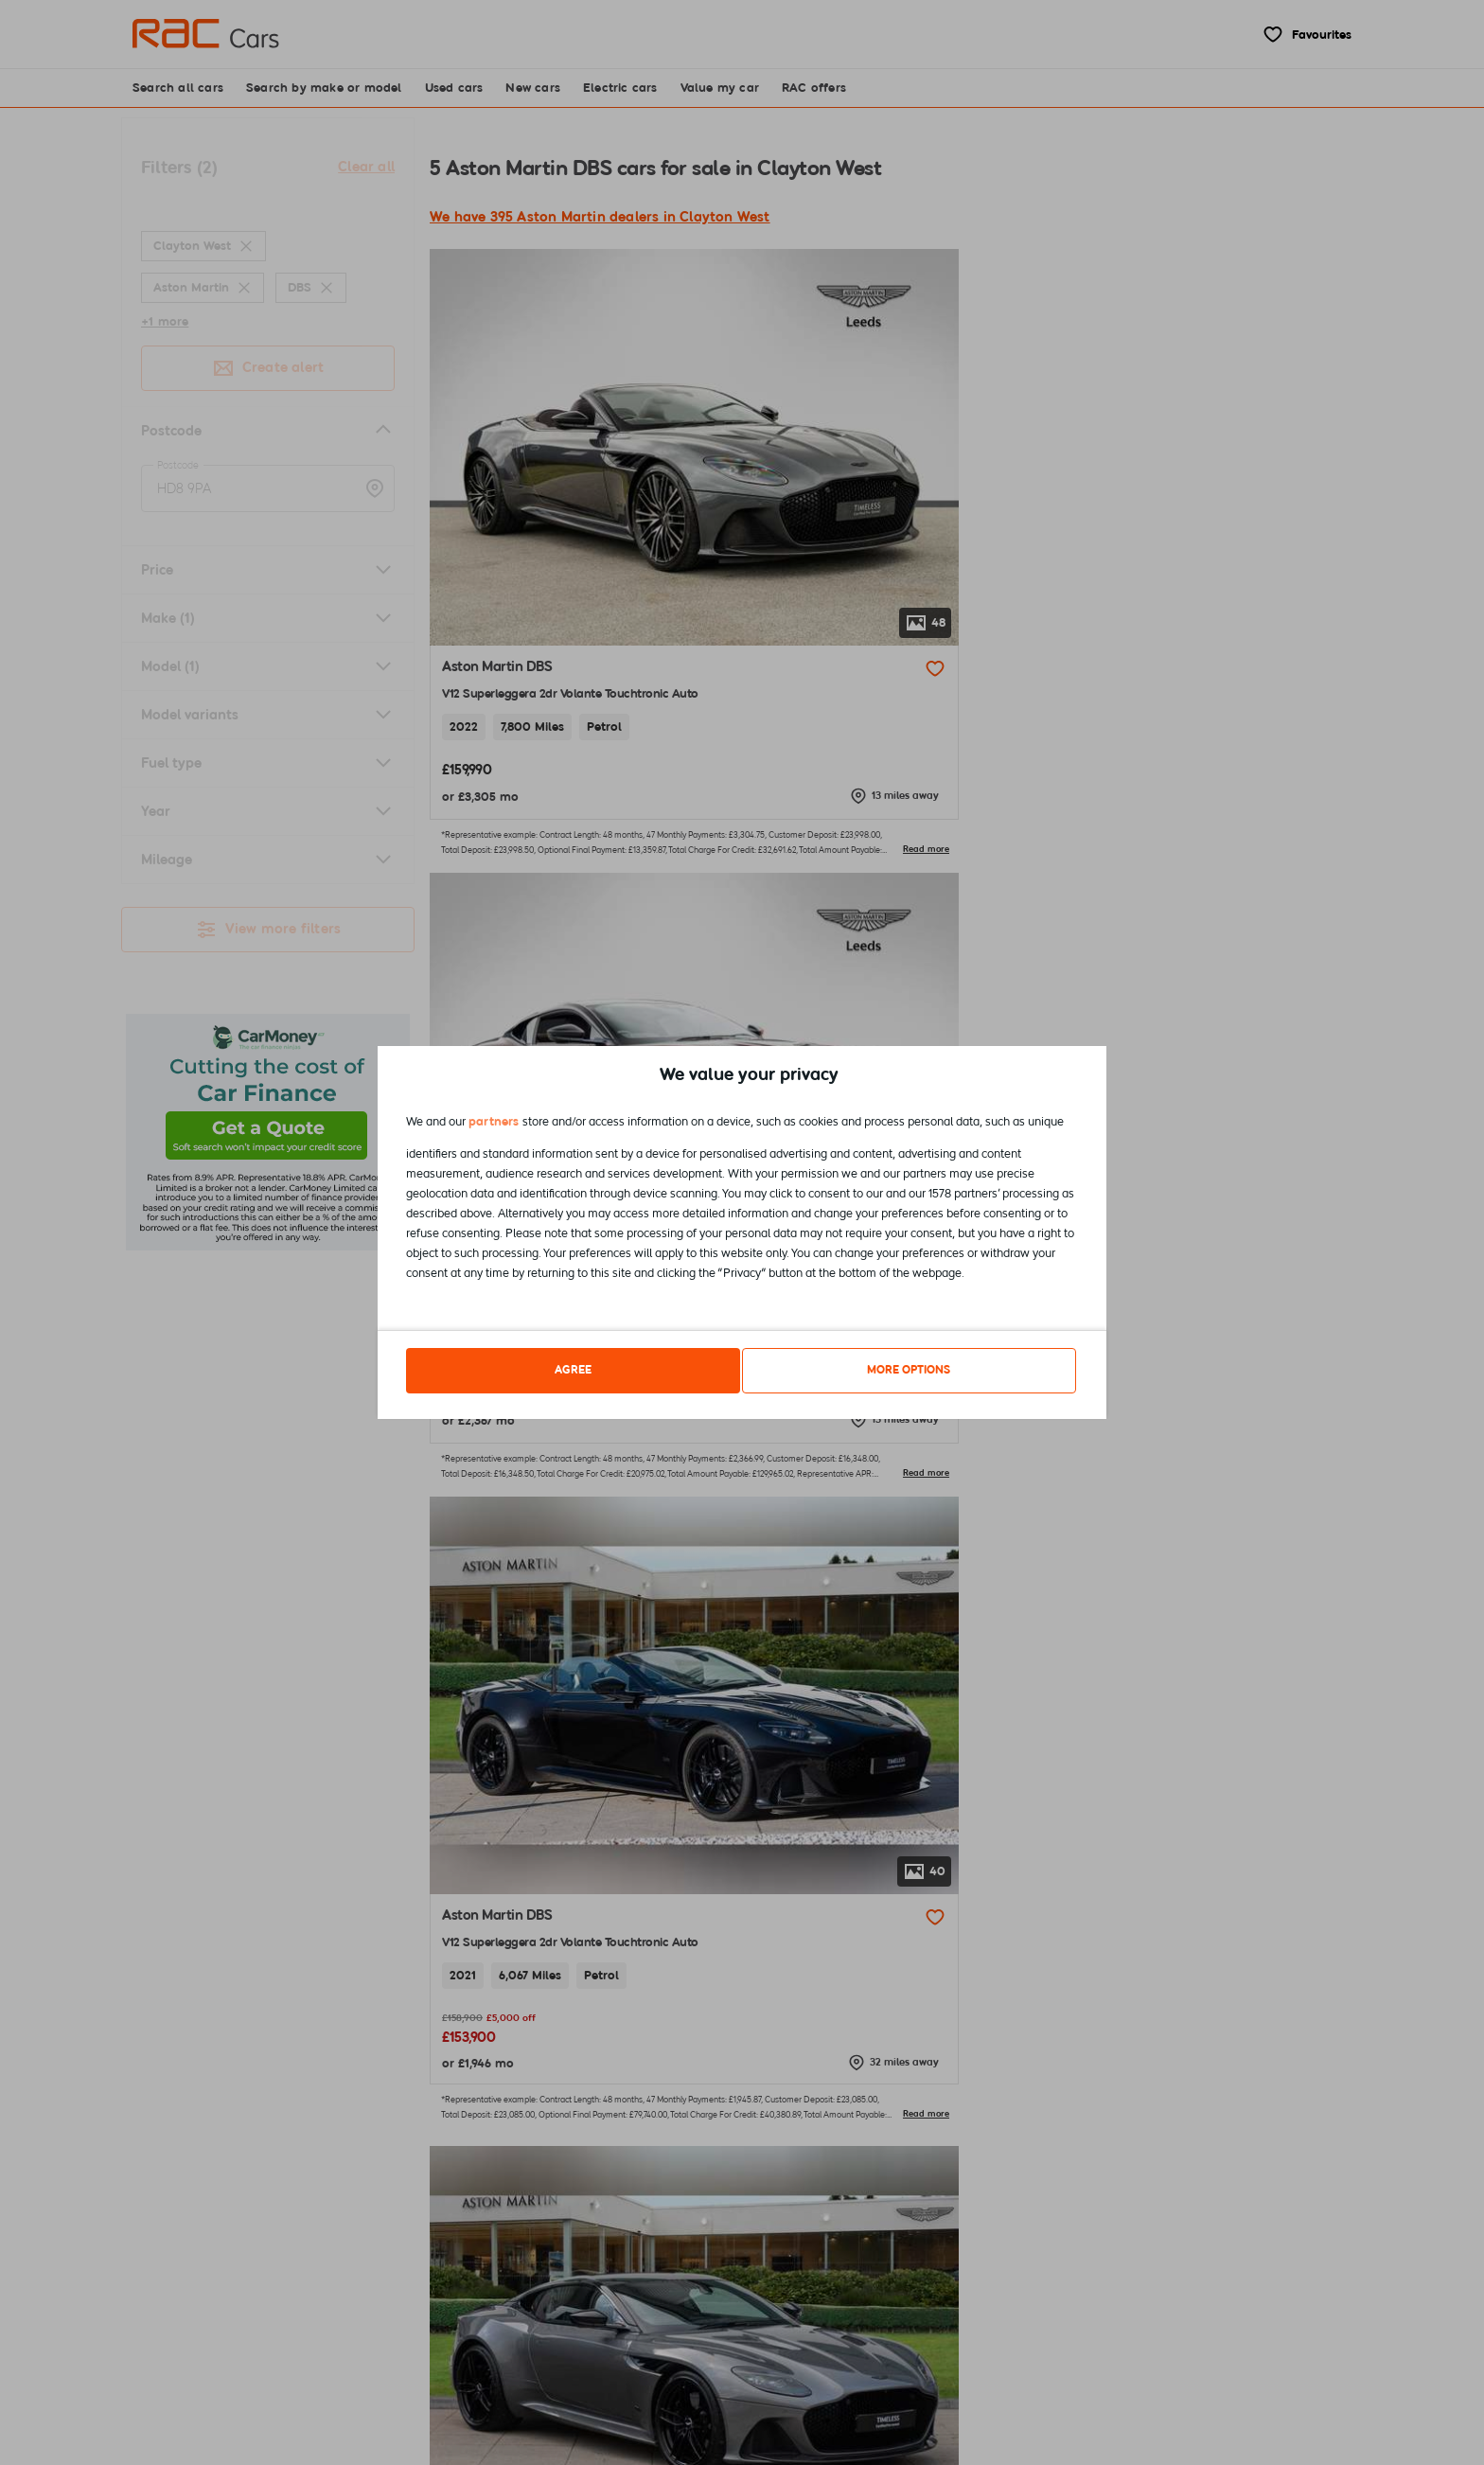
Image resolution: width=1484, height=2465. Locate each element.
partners (494, 1125)
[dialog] (742, 1233)
